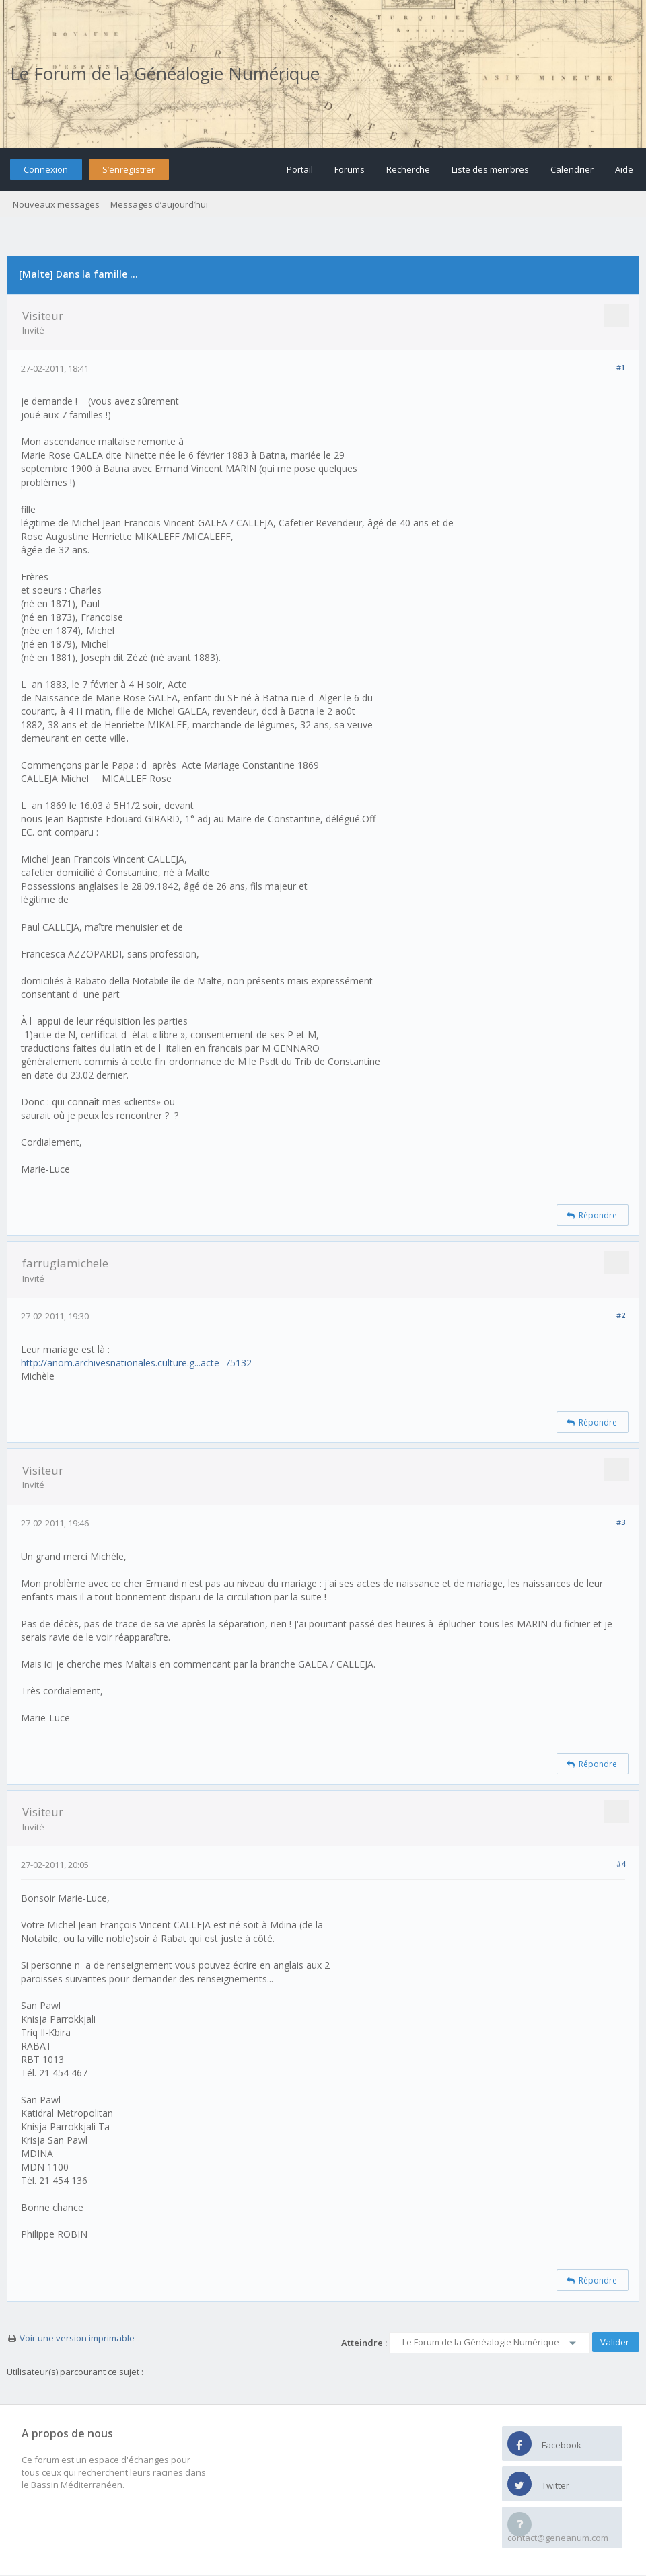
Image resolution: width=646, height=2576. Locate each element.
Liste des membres (490, 169)
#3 (620, 1522)
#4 (620, 1864)
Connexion (46, 169)
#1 (620, 367)
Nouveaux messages (56, 204)
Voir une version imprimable (77, 2338)
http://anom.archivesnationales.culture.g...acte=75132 (136, 1362)
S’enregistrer (128, 169)
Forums (349, 169)
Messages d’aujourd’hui (159, 204)
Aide (624, 169)
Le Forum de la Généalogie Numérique (165, 73)
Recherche (408, 169)
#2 (620, 1315)
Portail (300, 169)
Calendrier (572, 169)
